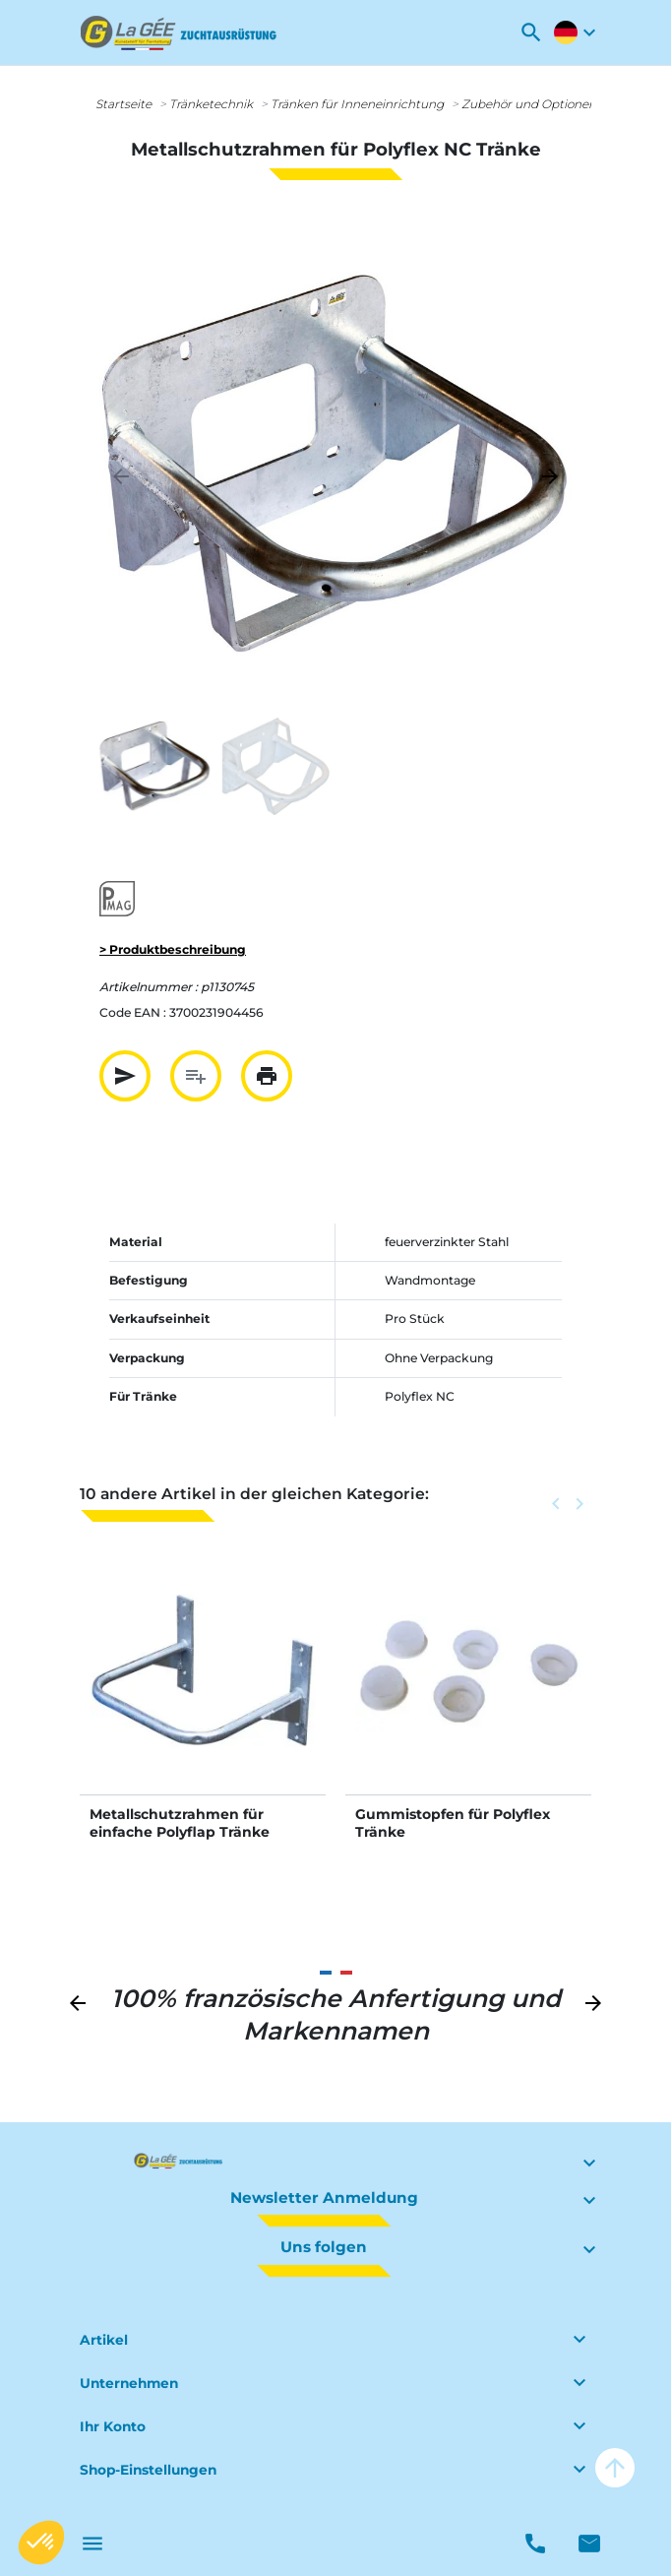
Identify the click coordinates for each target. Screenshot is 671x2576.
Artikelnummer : (148, 986)
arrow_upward (615, 2467)
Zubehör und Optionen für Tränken (563, 103)
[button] (531, 32)
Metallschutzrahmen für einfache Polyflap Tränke (180, 1823)
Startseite (123, 103)
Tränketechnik (211, 103)
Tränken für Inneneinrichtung (357, 103)
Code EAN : (132, 1012)
